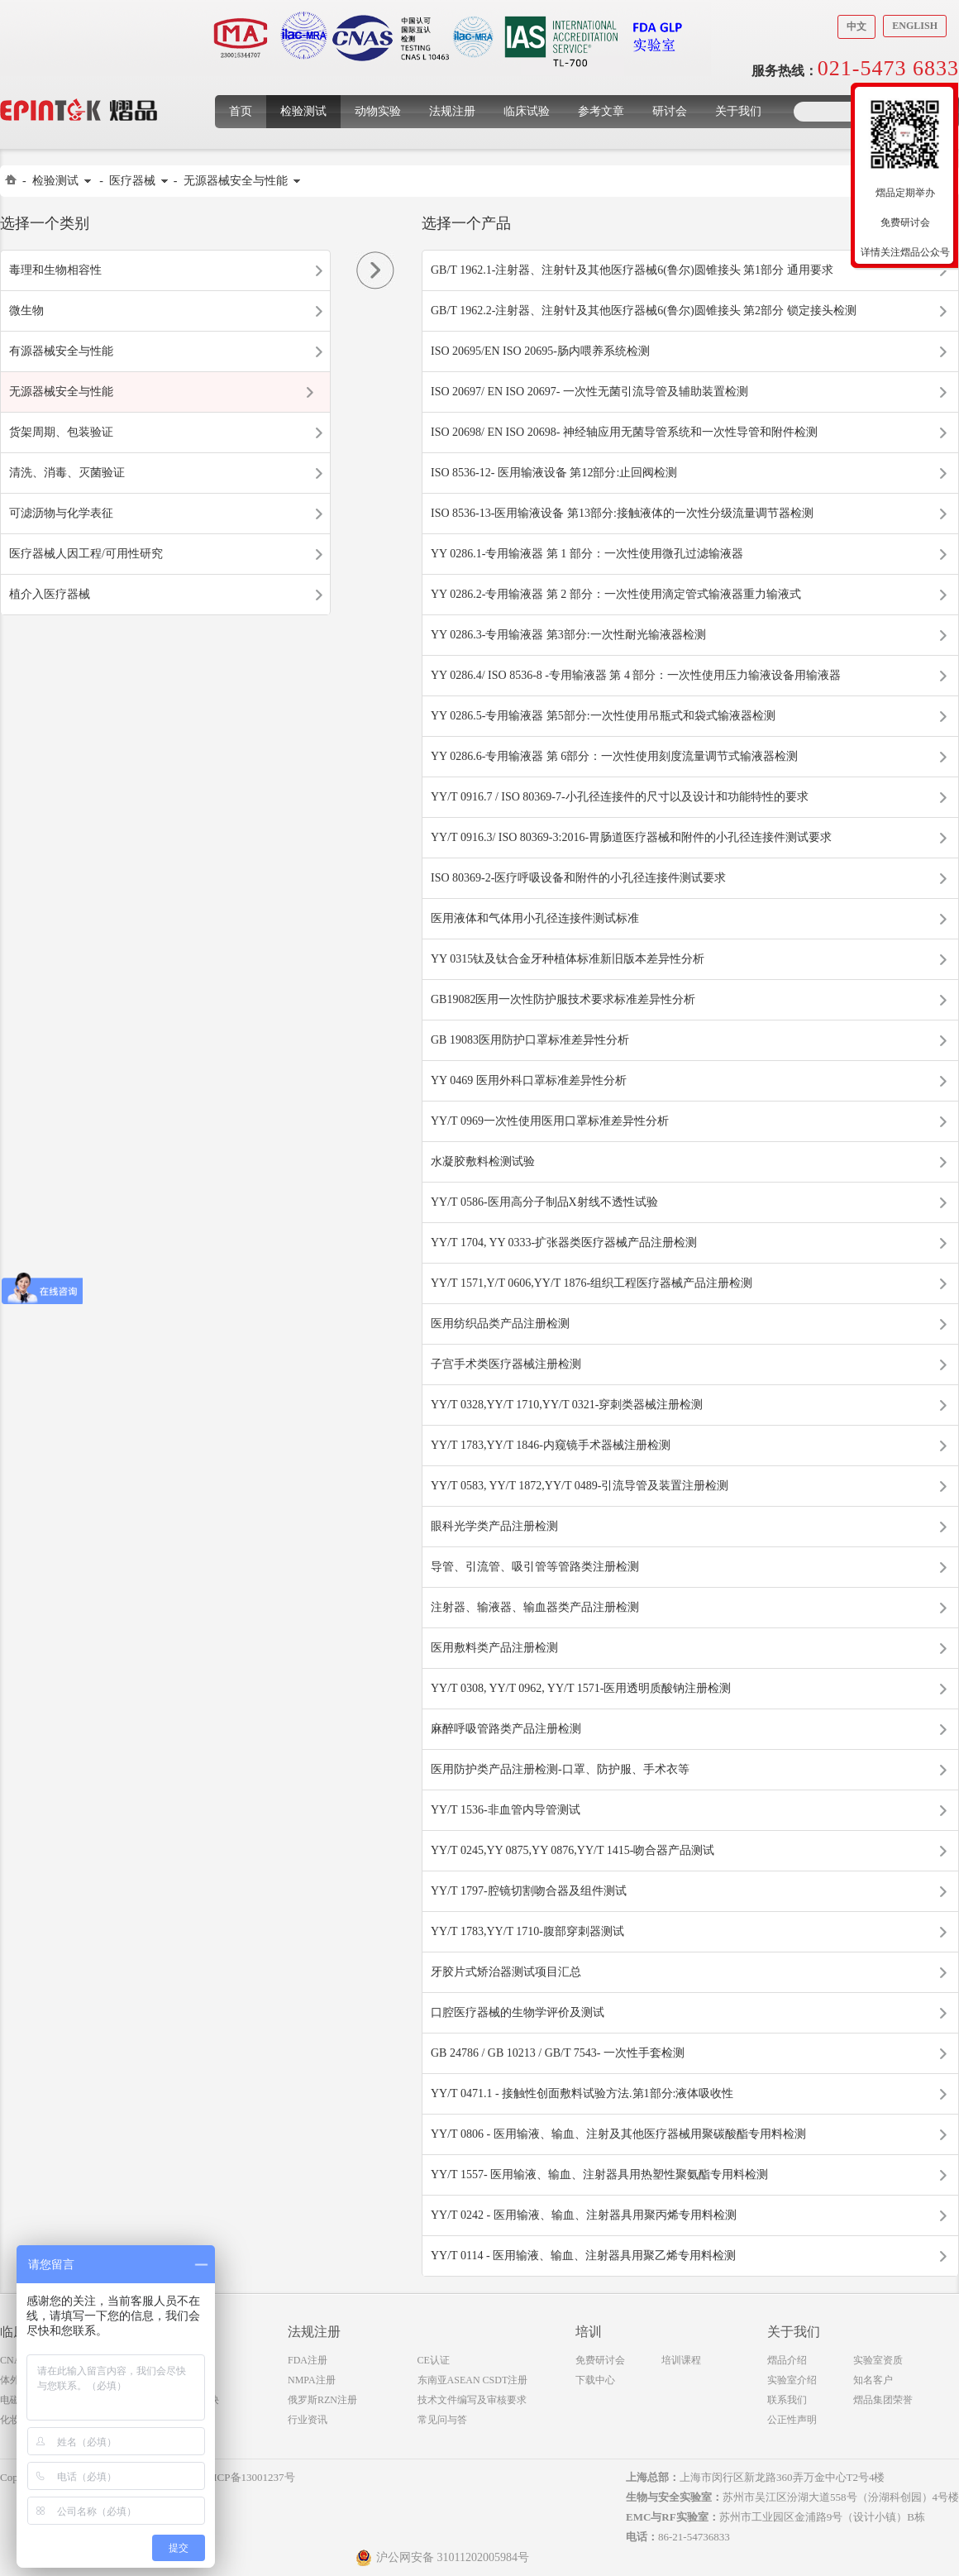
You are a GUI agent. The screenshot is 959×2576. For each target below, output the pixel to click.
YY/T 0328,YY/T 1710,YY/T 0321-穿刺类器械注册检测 (567, 1404)
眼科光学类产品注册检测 (494, 1526)
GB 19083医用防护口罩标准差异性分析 (530, 1040)
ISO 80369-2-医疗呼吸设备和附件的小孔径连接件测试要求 (578, 878)
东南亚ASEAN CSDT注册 (472, 2380)
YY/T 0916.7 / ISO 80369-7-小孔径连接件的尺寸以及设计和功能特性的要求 (620, 797)
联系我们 (787, 2400)
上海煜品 (79, 84)
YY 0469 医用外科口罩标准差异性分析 (529, 1080)
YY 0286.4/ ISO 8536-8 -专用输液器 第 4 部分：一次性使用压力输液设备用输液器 (636, 675)
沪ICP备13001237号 (248, 2477)
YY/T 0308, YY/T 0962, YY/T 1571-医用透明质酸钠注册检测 (581, 1688)
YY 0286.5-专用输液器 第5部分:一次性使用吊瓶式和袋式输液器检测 (603, 716)
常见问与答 (442, 2419)
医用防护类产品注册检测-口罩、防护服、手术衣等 (560, 1769)
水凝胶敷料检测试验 (483, 1161)
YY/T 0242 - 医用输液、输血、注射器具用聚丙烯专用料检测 (584, 2215)
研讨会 (669, 111)
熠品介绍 (787, 2360)
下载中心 (595, 2380)
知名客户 (873, 2380)
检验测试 (303, 111)
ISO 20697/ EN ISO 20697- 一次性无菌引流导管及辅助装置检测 (589, 391)
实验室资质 (878, 2360)
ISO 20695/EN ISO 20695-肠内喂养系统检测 (540, 351)
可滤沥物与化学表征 (61, 513)
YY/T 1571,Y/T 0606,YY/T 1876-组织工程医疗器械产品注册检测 (591, 1283)
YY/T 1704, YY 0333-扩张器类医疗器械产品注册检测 (564, 1242)
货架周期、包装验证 (61, 432)
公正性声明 (792, 2419)
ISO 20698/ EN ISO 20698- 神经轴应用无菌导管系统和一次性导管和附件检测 (624, 432)
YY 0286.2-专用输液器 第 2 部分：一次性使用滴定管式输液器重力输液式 (616, 594)
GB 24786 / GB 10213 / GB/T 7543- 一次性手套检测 (558, 2053)
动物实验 (378, 111)
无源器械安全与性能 (236, 180)
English (915, 25)
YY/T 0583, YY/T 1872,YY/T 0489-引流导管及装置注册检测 (579, 1485)
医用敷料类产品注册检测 (494, 1648)
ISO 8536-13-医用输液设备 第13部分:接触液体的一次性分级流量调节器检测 (622, 513)
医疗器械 (132, 180)
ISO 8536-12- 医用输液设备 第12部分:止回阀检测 (554, 472)
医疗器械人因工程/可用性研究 (86, 553)
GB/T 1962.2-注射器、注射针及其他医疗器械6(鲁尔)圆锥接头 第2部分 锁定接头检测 (643, 310)
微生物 (26, 310)
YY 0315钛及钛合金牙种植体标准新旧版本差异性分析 (567, 959)
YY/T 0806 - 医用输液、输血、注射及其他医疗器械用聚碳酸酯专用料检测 (618, 2134)
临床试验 (526, 111)
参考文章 (601, 111)
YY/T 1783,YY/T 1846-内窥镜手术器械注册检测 (550, 1445)
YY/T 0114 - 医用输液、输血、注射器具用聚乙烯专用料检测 (583, 2255)
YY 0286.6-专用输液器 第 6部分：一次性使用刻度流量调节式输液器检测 (614, 756)
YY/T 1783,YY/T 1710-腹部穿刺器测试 (527, 1931)
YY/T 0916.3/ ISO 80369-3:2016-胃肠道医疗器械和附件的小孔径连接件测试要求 (631, 837)
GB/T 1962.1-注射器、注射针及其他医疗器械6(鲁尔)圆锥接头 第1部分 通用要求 (632, 270)
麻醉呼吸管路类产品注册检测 (506, 1729)
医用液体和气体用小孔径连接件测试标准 (535, 918)
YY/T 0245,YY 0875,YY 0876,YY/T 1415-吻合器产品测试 (572, 1850)
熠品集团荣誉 (883, 2400)
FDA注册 (307, 2360)
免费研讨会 (600, 2360)
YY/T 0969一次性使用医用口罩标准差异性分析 (550, 1121)
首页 (240, 111)
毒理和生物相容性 (55, 270)
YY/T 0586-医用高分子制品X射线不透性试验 (544, 1202)
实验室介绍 (792, 2380)
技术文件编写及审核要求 (472, 2400)
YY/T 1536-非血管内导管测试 (505, 1810)
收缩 (840, 188)
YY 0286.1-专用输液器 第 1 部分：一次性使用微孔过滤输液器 (587, 553)
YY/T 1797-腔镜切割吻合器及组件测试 (529, 1891)
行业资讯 (307, 2419)
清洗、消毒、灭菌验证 (67, 472)
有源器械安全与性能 (61, 351)
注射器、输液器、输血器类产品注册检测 (535, 1607)
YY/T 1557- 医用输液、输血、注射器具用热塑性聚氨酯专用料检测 (599, 2174)
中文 (856, 26)
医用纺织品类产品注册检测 (500, 1323)
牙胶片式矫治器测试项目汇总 (506, 1972)
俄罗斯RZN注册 (322, 2400)
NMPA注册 (312, 2380)
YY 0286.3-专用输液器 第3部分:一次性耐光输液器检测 (568, 634)
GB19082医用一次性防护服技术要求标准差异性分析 (563, 999)
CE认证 (433, 2360)
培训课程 (681, 2360)
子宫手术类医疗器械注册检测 (506, 1364)
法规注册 (452, 111)
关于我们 (738, 111)
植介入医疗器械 (49, 594)
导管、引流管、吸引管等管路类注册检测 (535, 1566)
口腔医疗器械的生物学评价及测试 (517, 2012)
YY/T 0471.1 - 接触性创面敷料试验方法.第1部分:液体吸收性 (582, 2093)
